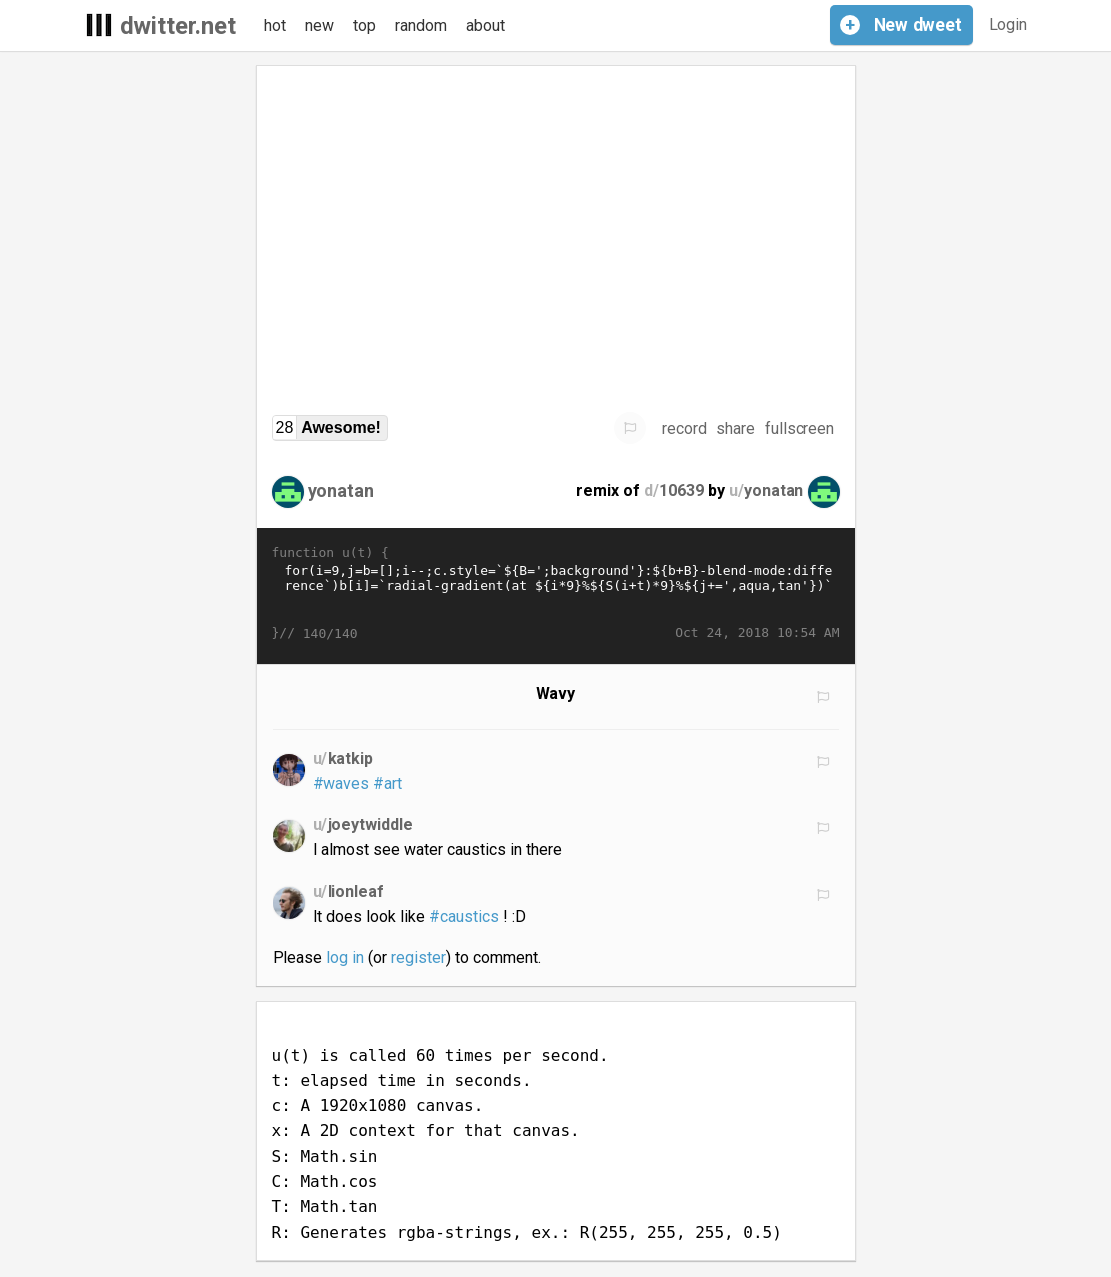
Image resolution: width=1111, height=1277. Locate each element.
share (735, 428)
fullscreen (800, 428)
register (418, 957)
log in (345, 957)
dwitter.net (178, 26)
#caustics (464, 916)
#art (387, 783)
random (421, 25)
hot (275, 25)
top (364, 25)
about (485, 25)
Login (1008, 24)
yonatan (341, 490)
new (319, 25)
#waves (341, 783)
